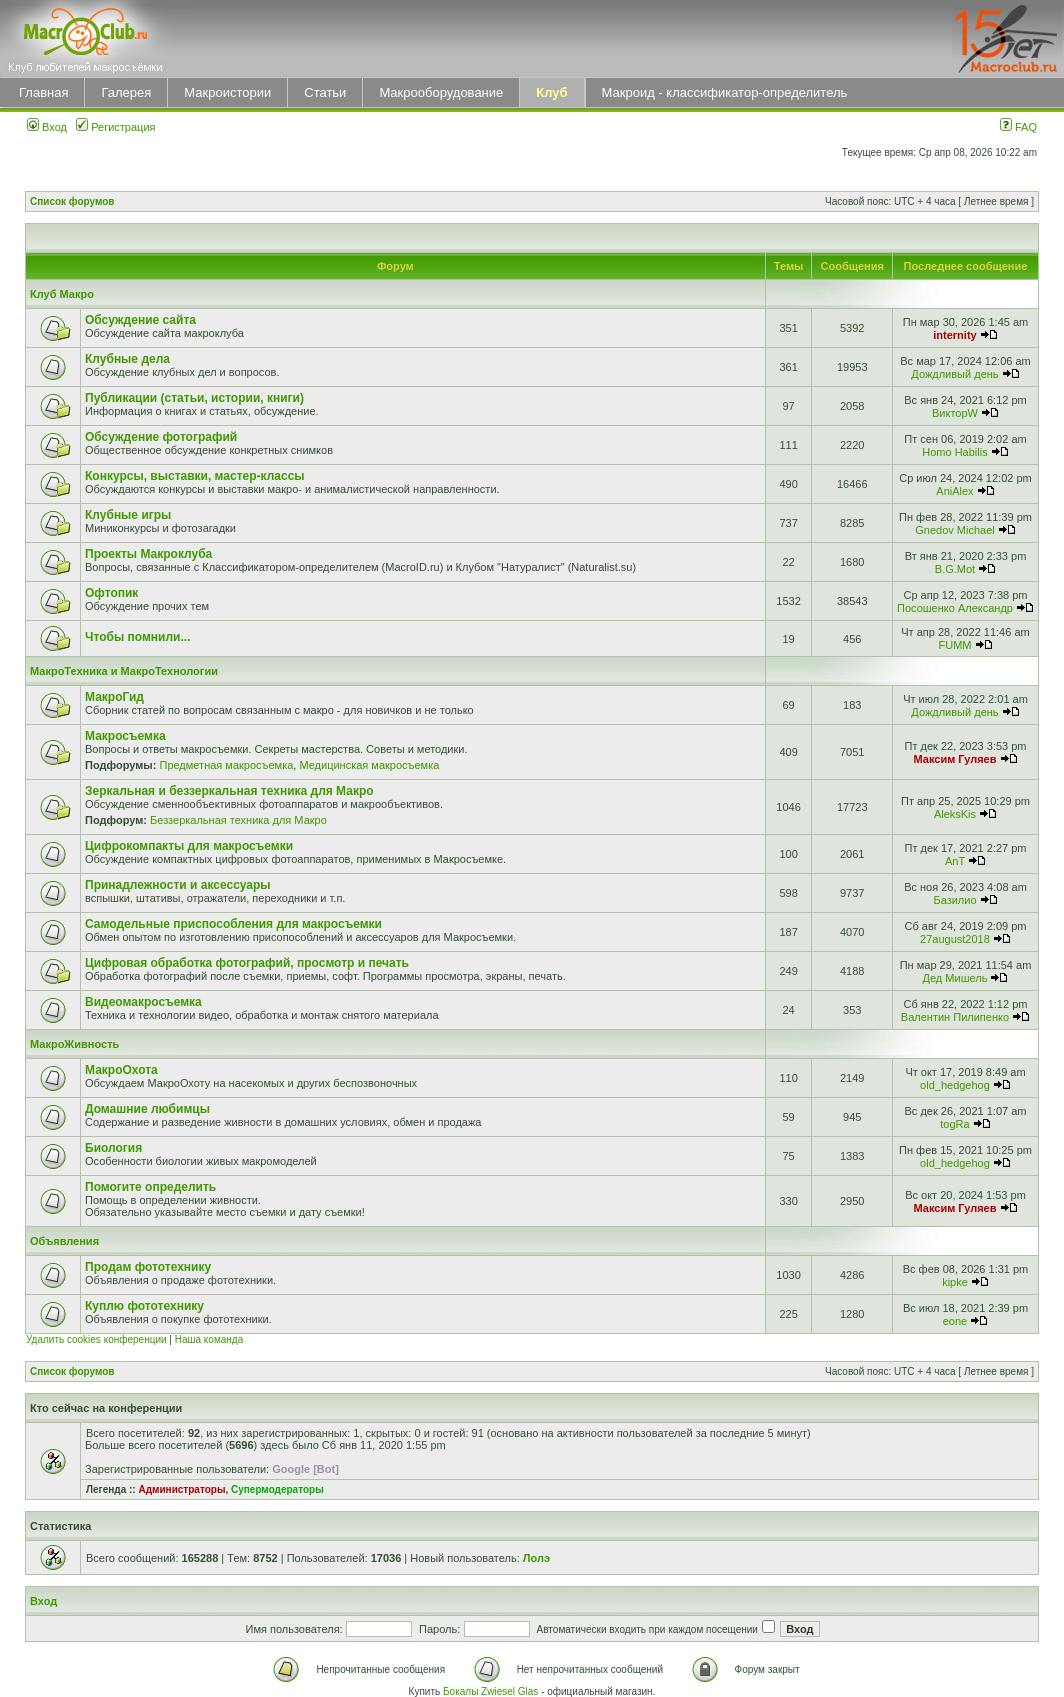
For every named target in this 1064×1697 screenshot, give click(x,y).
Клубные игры (128, 515)
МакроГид (114, 697)
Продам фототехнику (148, 1267)
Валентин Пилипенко (955, 1017)
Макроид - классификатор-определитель (725, 92)
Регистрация (115, 127)
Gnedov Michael (955, 530)
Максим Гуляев (955, 759)
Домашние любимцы (147, 1109)
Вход (47, 127)
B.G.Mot (955, 569)
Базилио (954, 900)
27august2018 (955, 939)
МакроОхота (121, 1070)
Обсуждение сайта (140, 320)
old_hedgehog (955, 1085)
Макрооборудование (441, 92)
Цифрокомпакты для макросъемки (189, 846)
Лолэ (536, 1558)
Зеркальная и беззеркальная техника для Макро (229, 791)
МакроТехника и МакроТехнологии (124, 671)
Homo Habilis (954, 452)
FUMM (954, 645)
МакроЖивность (74, 1044)
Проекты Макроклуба (148, 554)
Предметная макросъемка (226, 765)
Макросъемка (125, 736)
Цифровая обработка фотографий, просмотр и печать (247, 963)
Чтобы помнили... (137, 637)
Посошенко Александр (955, 608)
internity (954, 335)
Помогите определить (150, 1187)
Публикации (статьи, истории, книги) (194, 398)
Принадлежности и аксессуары (178, 885)
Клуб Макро (62, 294)
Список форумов (72, 201)
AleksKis (955, 814)
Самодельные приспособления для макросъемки (233, 924)
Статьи (325, 92)
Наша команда (209, 1339)
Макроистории (227, 92)
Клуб (551, 92)
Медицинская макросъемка (369, 765)
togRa (954, 1124)
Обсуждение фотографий (161, 437)
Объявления (64, 1241)
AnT (955, 861)
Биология (113, 1148)
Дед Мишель (955, 978)
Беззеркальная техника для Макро (238, 820)
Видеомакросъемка (143, 1002)
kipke (955, 1282)
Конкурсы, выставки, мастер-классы (195, 476)
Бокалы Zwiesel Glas (492, 1691)
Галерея (126, 92)
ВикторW (955, 413)
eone (955, 1321)
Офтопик (111, 593)
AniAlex (954, 491)
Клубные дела (127, 359)
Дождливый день (954, 374)
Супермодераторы (277, 1489)
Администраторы (181, 1489)
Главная (43, 92)
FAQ (1018, 127)
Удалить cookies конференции (96, 1339)
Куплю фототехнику (144, 1306)
